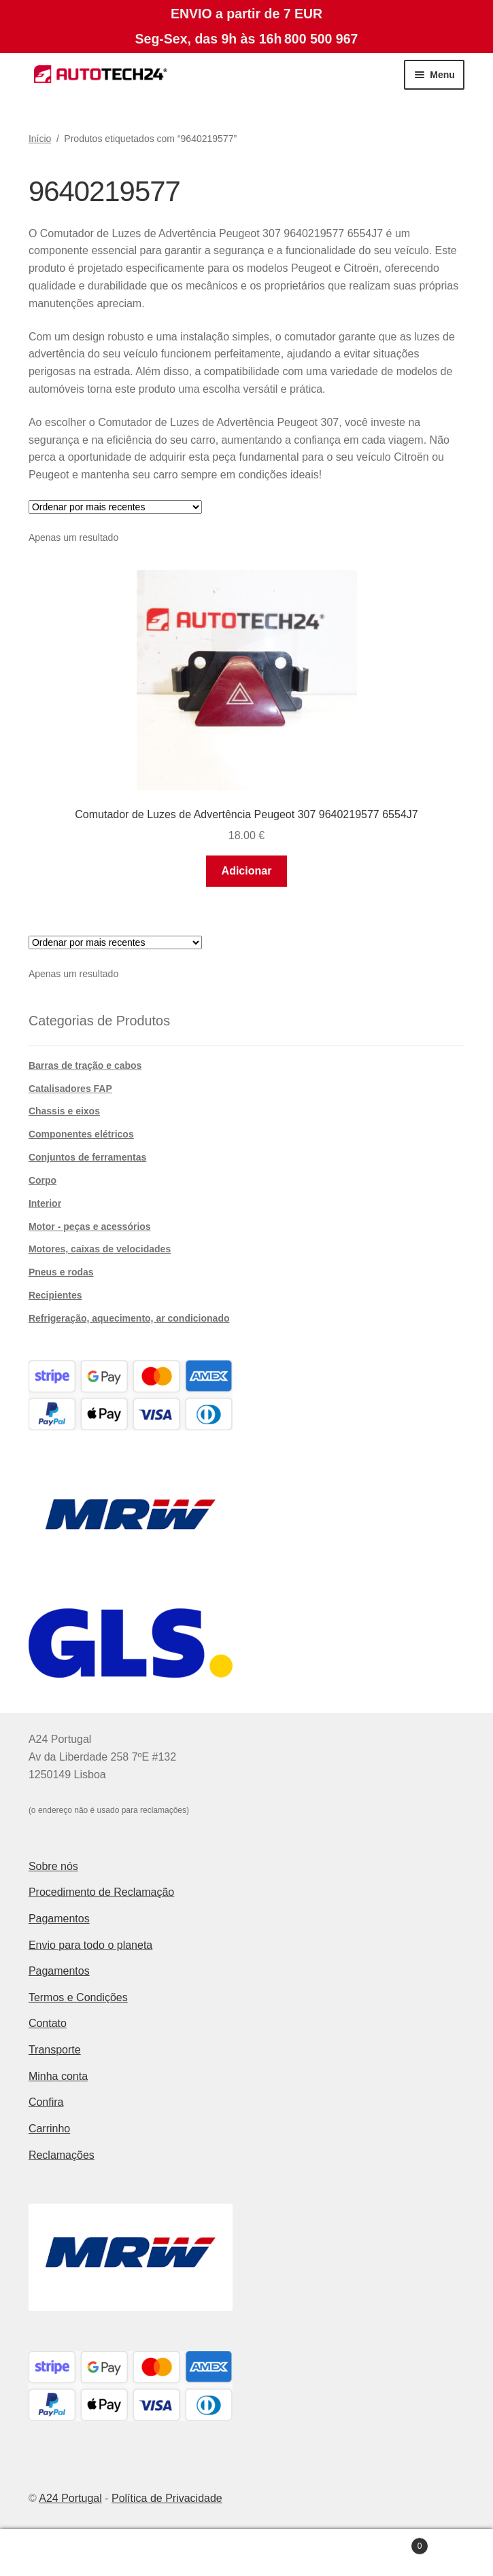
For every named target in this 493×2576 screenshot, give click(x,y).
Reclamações (62, 2155)
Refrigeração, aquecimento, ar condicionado (129, 1318)
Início (40, 138)
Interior (45, 1203)
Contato (48, 2023)
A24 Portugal (70, 2498)
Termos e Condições (78, 1997)
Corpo (42, 1180)
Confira (46, 2102)
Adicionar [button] (247, 871)
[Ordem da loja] (115, 507)
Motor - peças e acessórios (90, 1226)
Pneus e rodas (61, 1272)
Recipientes (55, 1295)
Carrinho (49, 2128)
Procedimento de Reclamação (101, 1892)
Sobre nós (53, 1866)
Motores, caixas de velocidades (100, 1248)
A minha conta (82, 2553)
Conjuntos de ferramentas (87, 1157)
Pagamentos (59, 1918)
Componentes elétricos (81, 1134)
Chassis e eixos (64, 1111)
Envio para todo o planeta (90, 1945)
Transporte (55, 2049)
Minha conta (58, 2076)
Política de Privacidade (167, 2498)
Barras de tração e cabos (85, 1065)
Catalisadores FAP (70, 1088)
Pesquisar (247, 2553)
